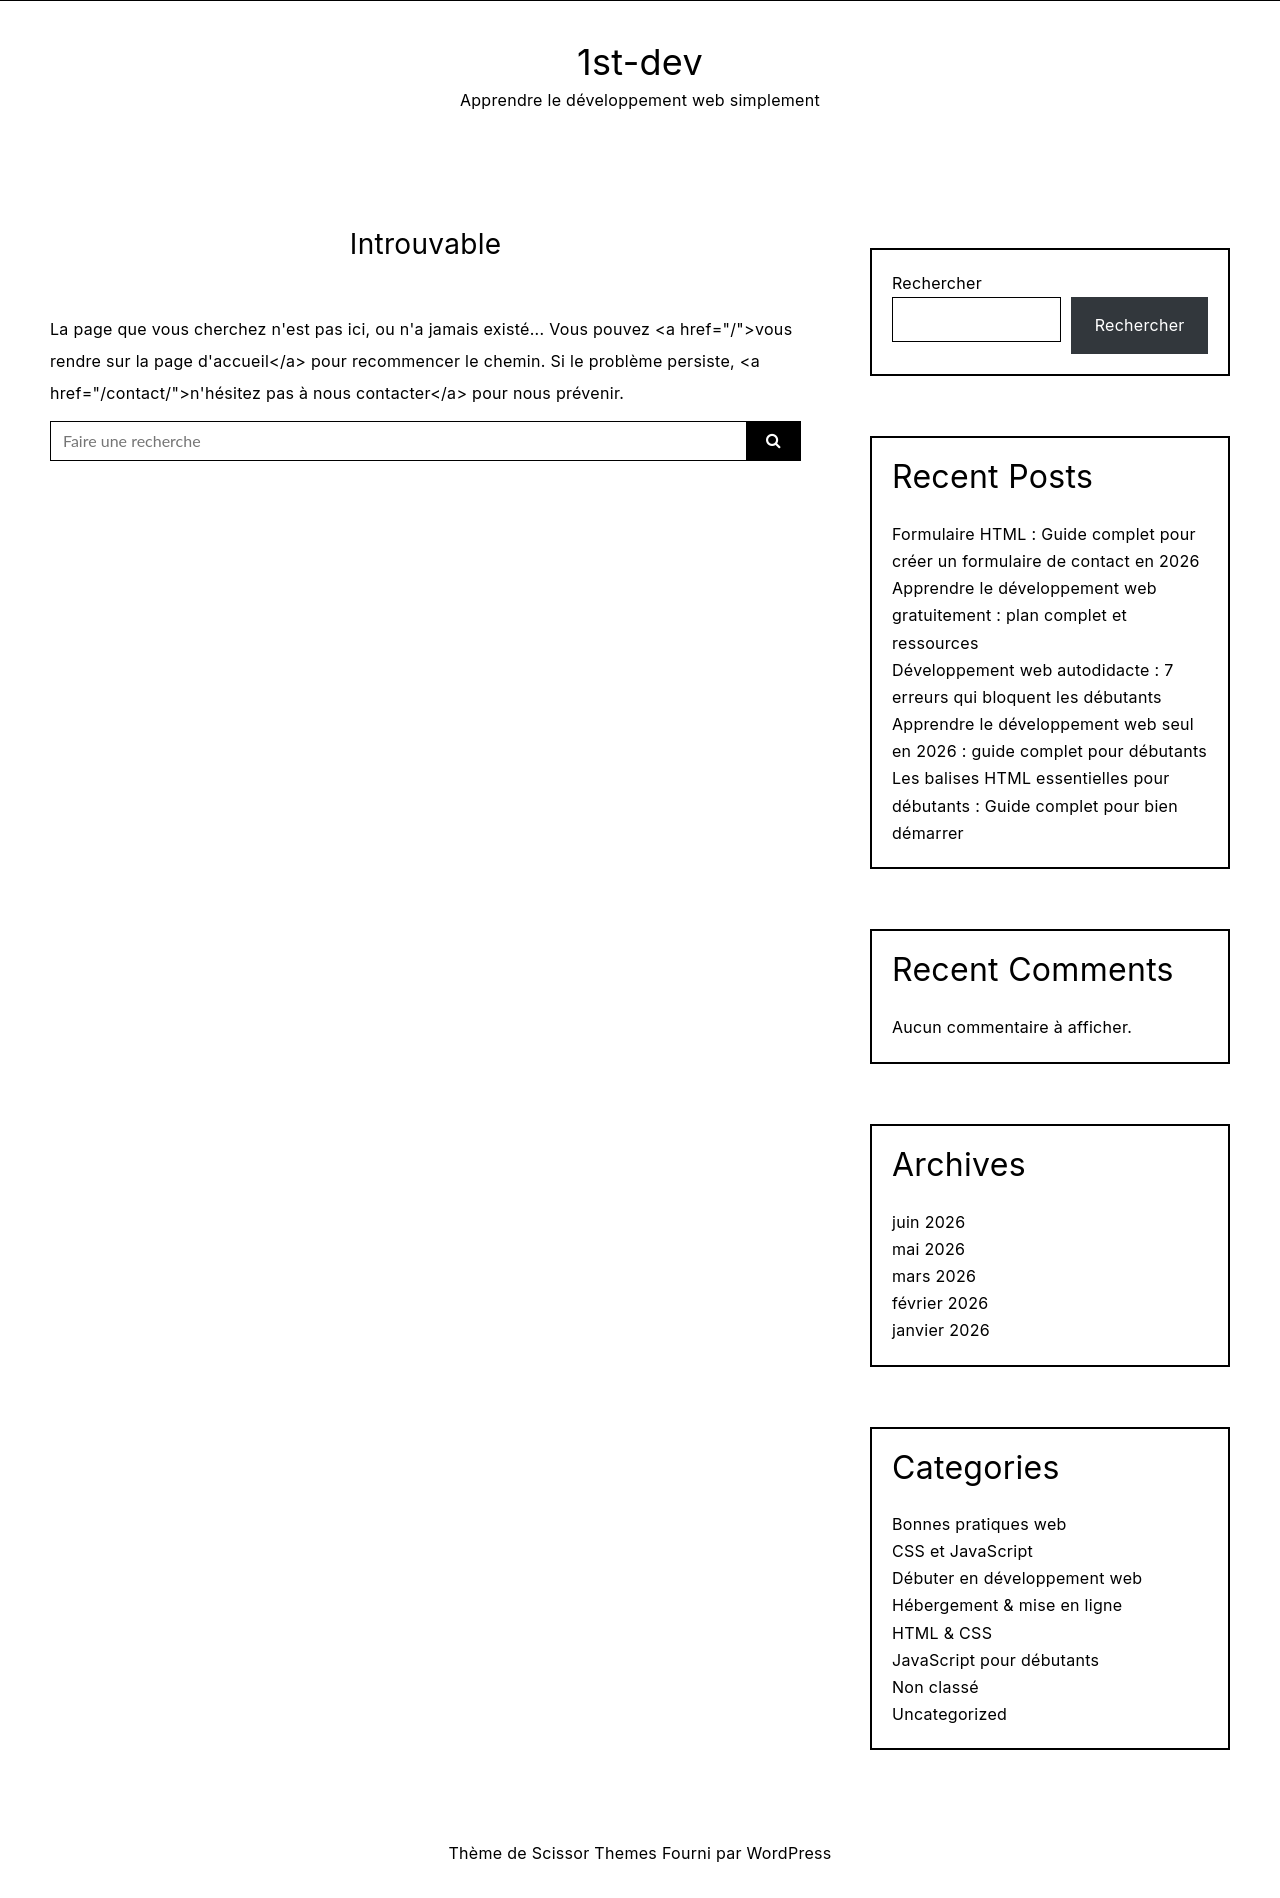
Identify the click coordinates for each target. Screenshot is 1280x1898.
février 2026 (940, 1303)
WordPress (789, 1853)
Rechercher (937, 283)
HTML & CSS (942, 1633)
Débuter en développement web (1017, 1578)
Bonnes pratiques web (979, 1524)
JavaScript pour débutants (995, 1660)
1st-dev (640, 62)
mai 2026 (928, 1249)
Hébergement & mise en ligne (1007, 1605)
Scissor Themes (594, 1853)
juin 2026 (928, 1222)
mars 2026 (934, 1276)
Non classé (935, 1687)
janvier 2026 (941, 1330)
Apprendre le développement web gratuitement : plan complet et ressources (1024, 615)
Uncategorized (949, 1714)
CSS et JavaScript (962, 1551)
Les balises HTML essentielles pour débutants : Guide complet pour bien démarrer (1035, 805)
